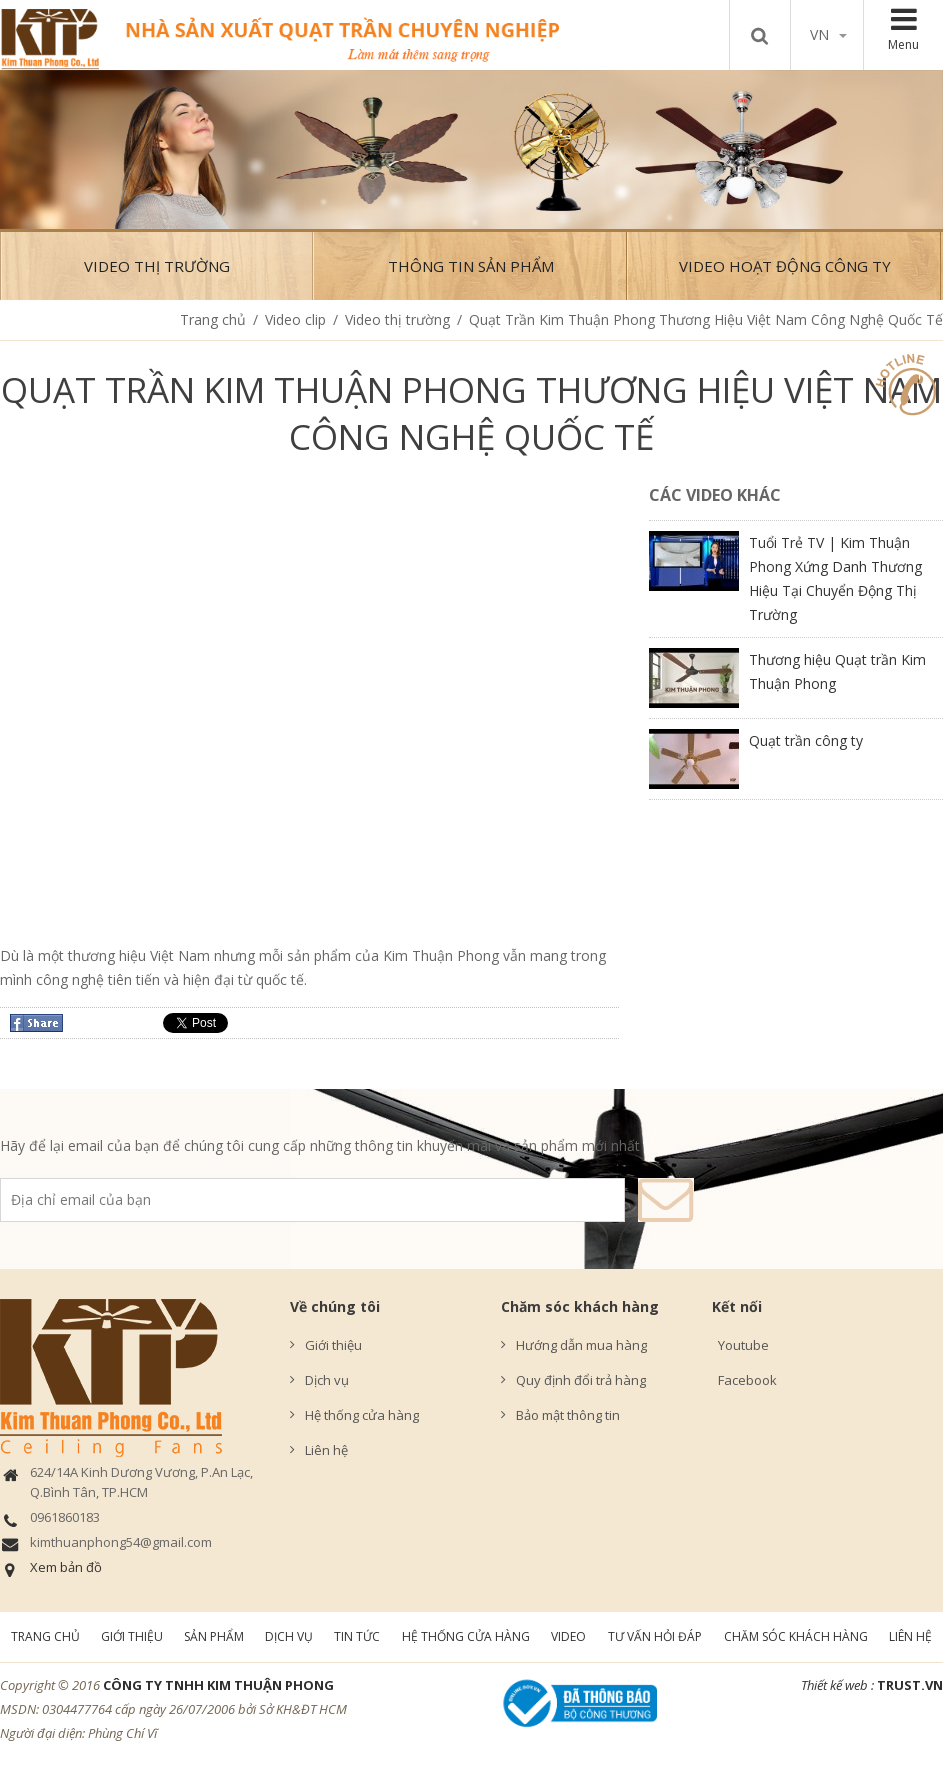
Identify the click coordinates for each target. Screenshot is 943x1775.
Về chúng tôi (335, 1306)
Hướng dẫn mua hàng (581, 1345)
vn (828, 34)
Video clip (295, 319)
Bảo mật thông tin (568, 1415)
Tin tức (357, 1636)
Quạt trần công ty (806, 740)
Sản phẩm (214, 1636)
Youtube (740, 1345)
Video (568, 1636)
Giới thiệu (333, 1345)
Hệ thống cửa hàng (362, 1415)
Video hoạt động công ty (785, 266)
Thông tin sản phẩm (471, 266)
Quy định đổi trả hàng (581, 1380)
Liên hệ (326, 1450)
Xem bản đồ (66, 1567)
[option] (471, 149)
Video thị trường (157, 266)
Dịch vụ (327, 1380)
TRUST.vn (910, 1685)
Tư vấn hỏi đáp (655, 1636)
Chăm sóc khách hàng (580, 1306)
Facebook (744, 1380)
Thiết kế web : (837, 1685)
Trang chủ (213, 319)
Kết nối (737, 1306)
